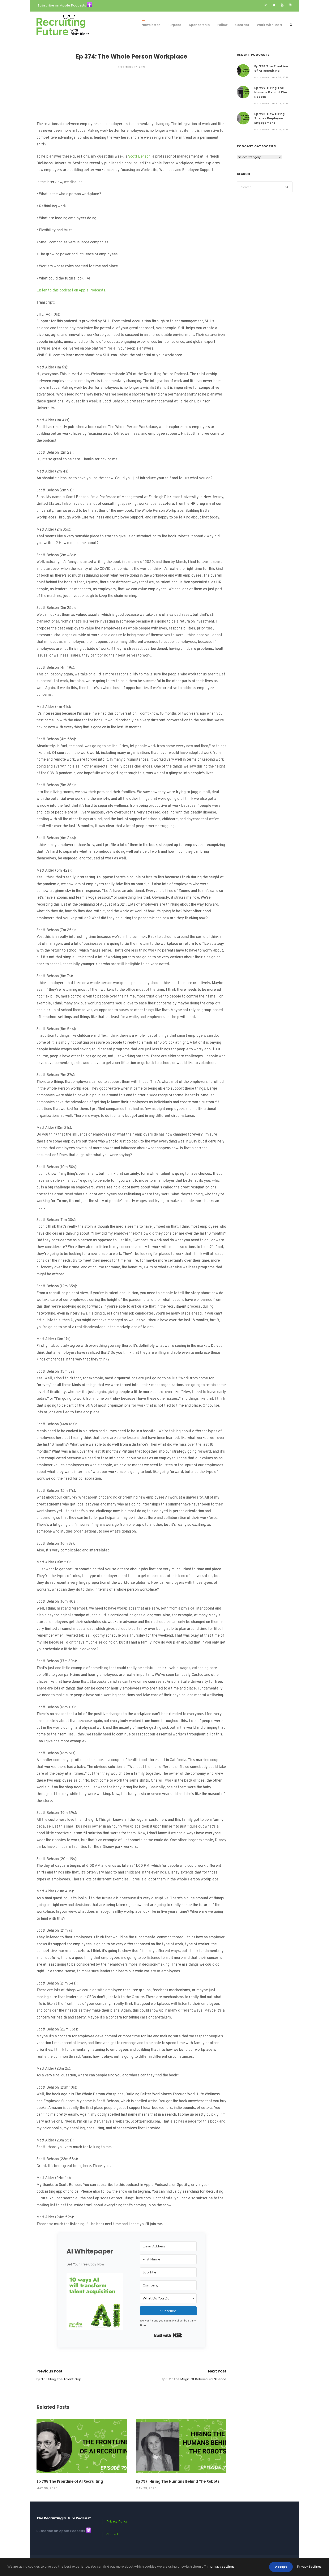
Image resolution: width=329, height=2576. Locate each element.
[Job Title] (168, 2272)
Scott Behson (139, 156)
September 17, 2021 (131, 67)
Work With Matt (269, 25)
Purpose (174, 25)
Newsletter (151, 25)
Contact (242, 25)
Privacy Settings (309, 2566)
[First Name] (168, 2259)
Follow (222, 25)
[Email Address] (168, 2246)
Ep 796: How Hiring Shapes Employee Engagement (269, 118)
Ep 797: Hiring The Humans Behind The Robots (178, 2481)
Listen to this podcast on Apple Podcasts (71, 290)
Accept (281, 2567)
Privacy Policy (117, 2521)
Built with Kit (168, 2335)
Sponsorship (199, 25)
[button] (95, 2302)
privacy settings (222, 2566)
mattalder (261, 77)
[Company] (168, 2285)
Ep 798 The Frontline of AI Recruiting (70, 2481)
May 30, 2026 (47, 2488)
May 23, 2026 (146, 2488)
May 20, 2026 (280, 129)
